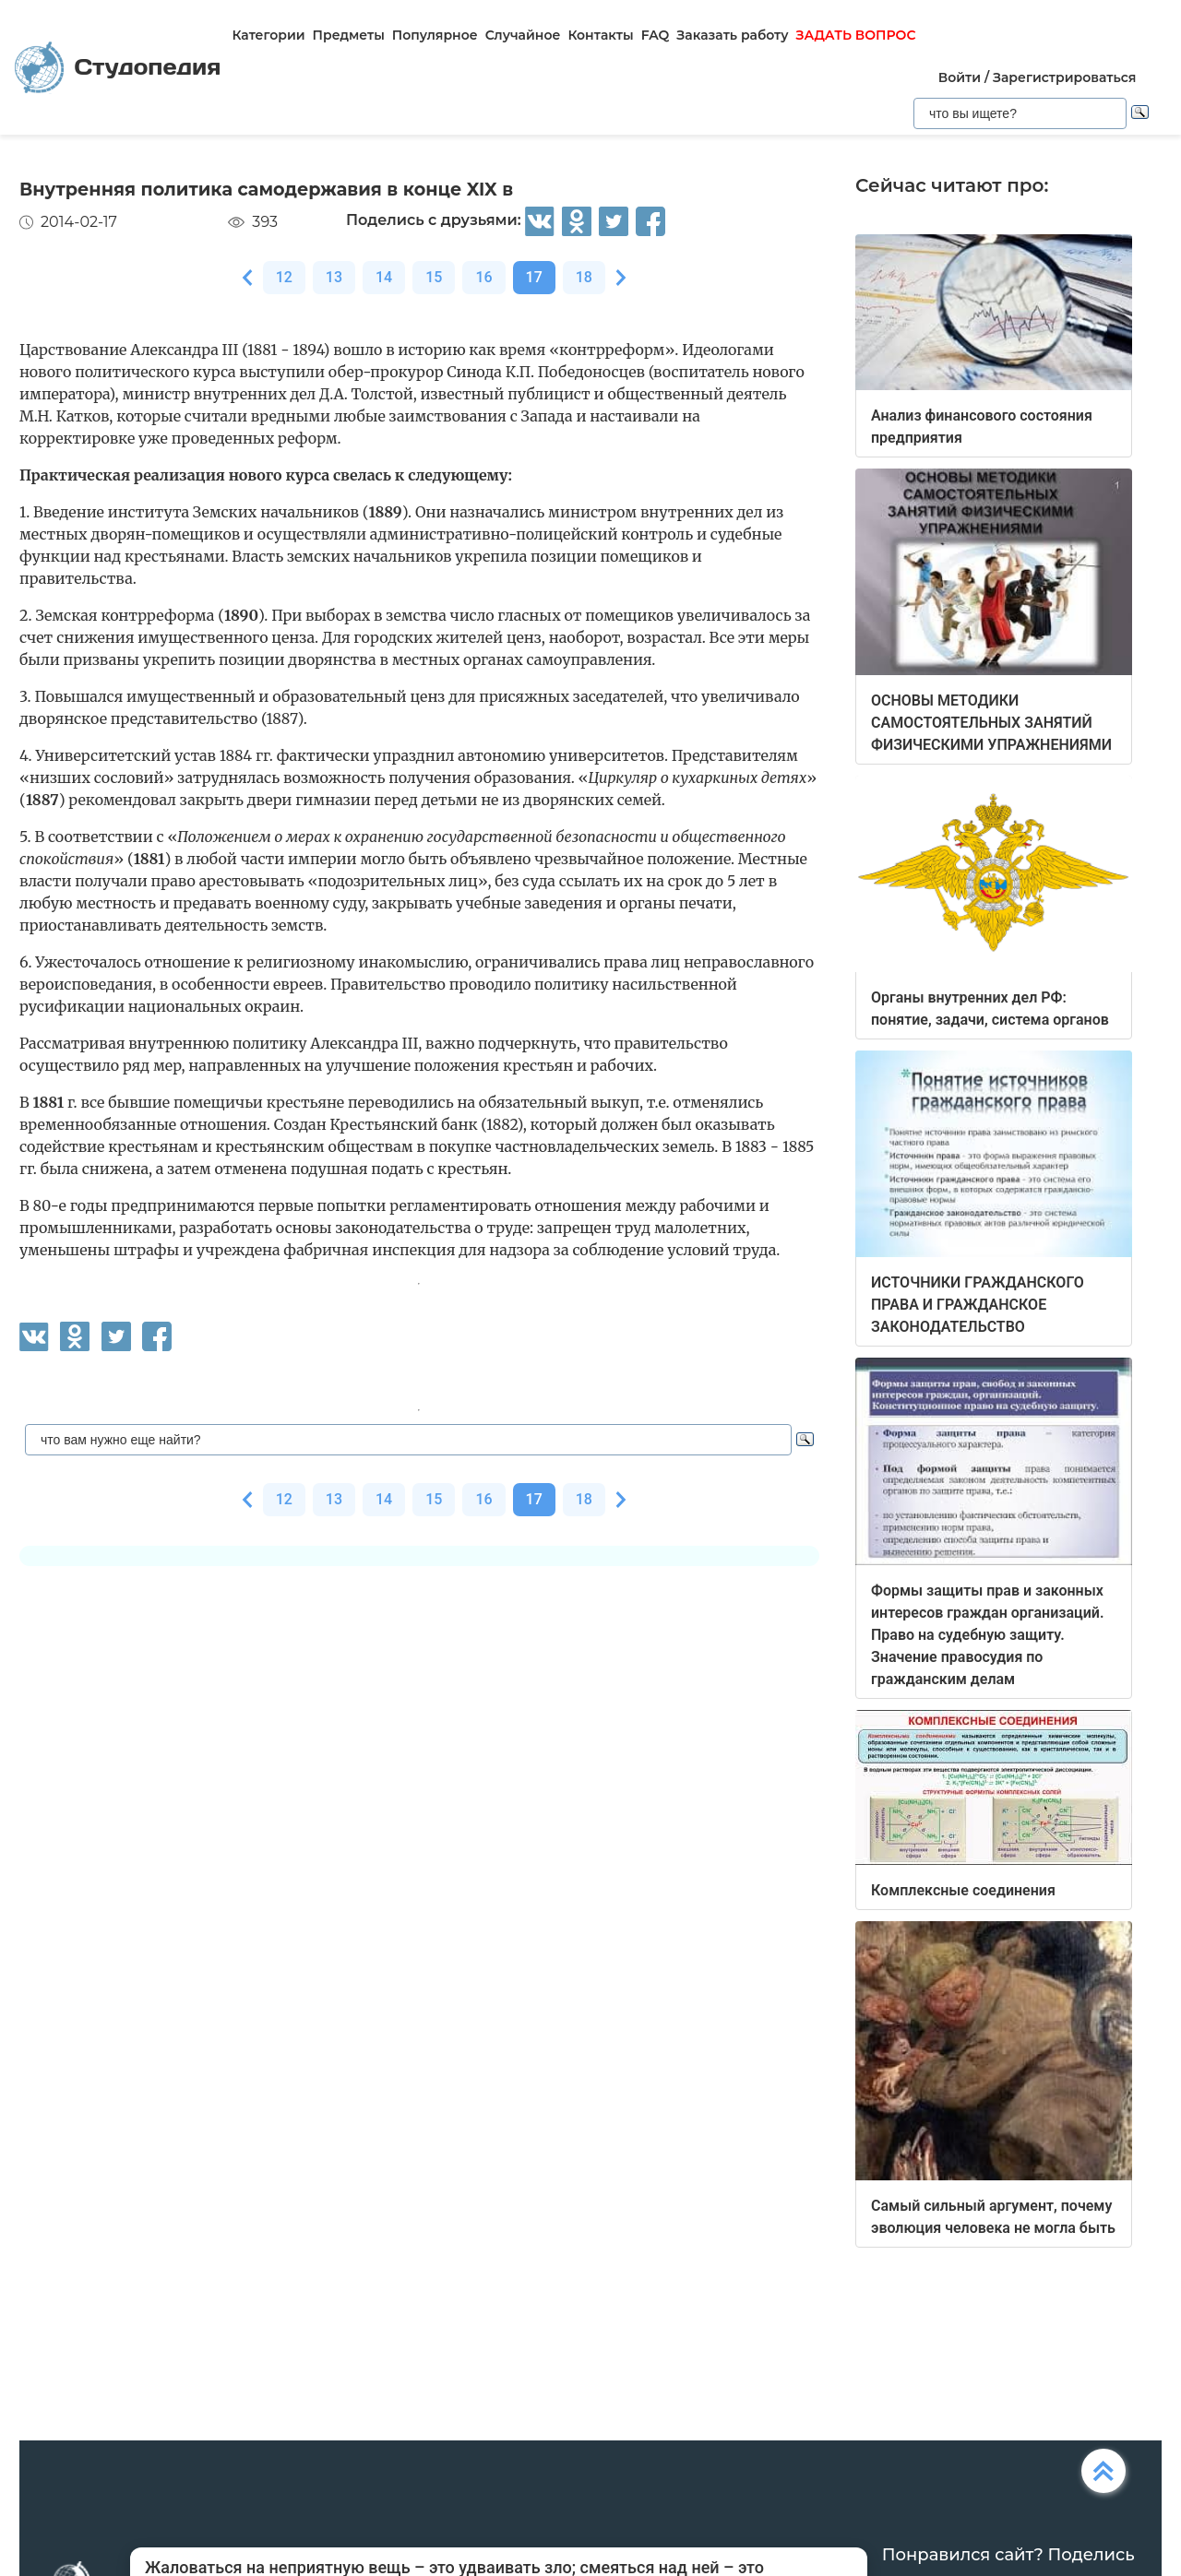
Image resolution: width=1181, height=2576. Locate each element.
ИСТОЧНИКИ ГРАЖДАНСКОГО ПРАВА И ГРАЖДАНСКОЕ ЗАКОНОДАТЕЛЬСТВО (977, 1304)
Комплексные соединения (963, 1890)
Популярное (435, 35)
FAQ (655, 35)
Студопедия (118, 68)
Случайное (523, 35)
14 (384, 277)
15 (433, 277)
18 (584, 277)
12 (284, 277)
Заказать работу (732, 35)
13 (334, 277)
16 (483, 277)
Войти (959, 77)
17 (534, 277)
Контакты (600, 35)
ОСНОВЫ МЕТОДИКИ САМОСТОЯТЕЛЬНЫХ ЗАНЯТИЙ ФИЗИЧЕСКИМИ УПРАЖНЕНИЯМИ (991, 723)
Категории (268, 35)
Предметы (349, 35)
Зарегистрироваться (1064, 77)
